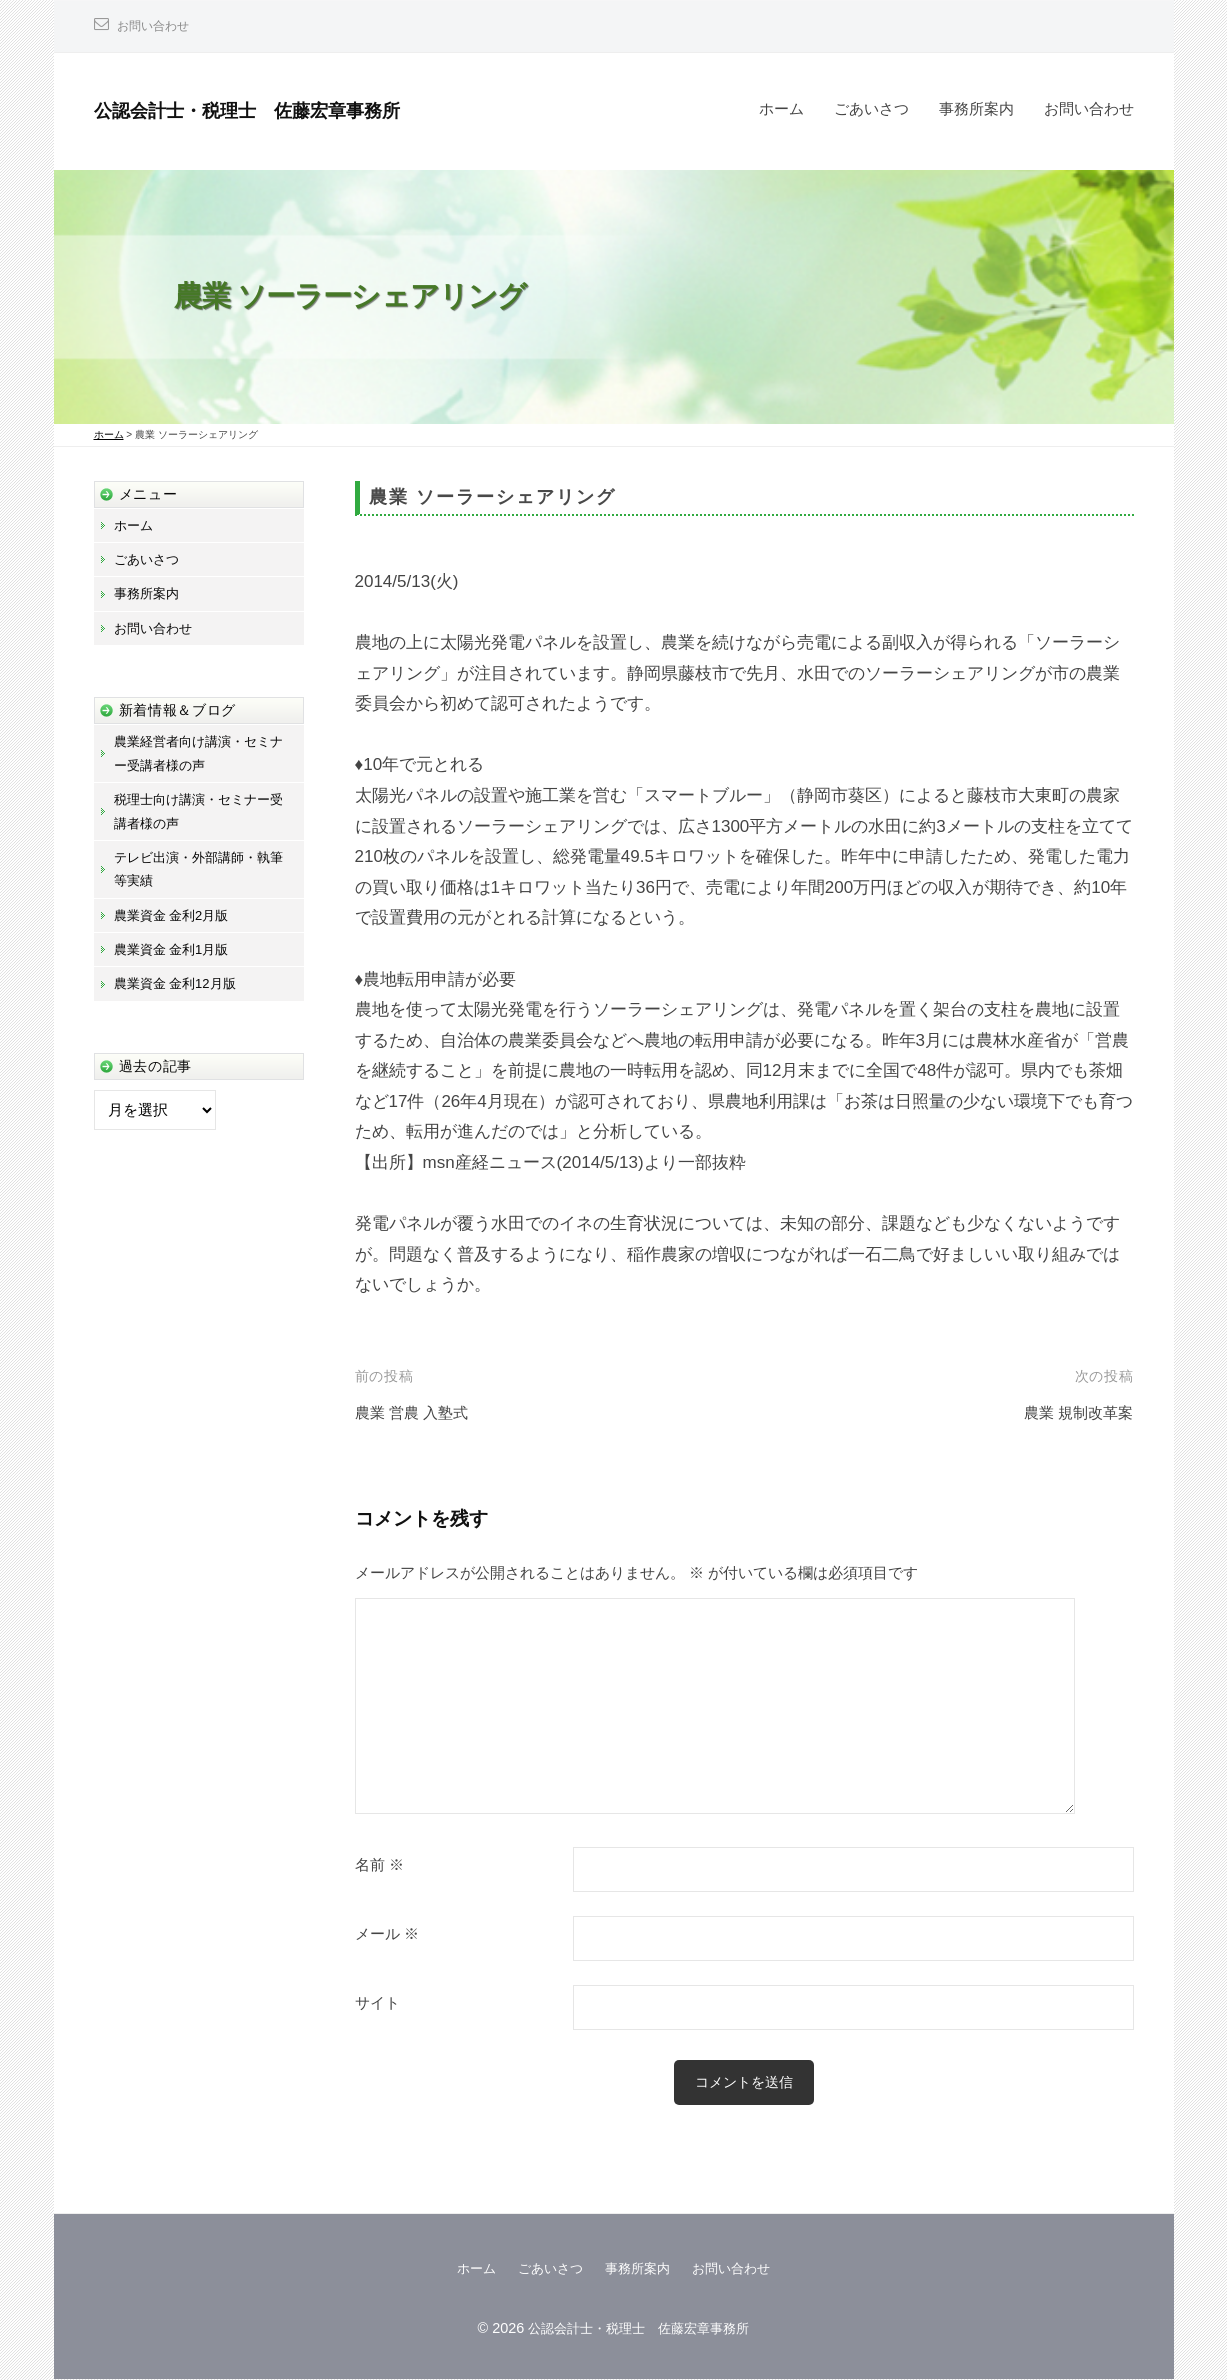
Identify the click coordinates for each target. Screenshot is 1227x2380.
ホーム (781, 108)
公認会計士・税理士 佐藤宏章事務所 (281, 109)
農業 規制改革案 (1072, 1412)
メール (387, 1934)
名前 (379, 1865)
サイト (377, 2003)
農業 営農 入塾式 (419, 1412)
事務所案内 (976, 108)
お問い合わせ (159, 25)
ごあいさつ (871, 108)
